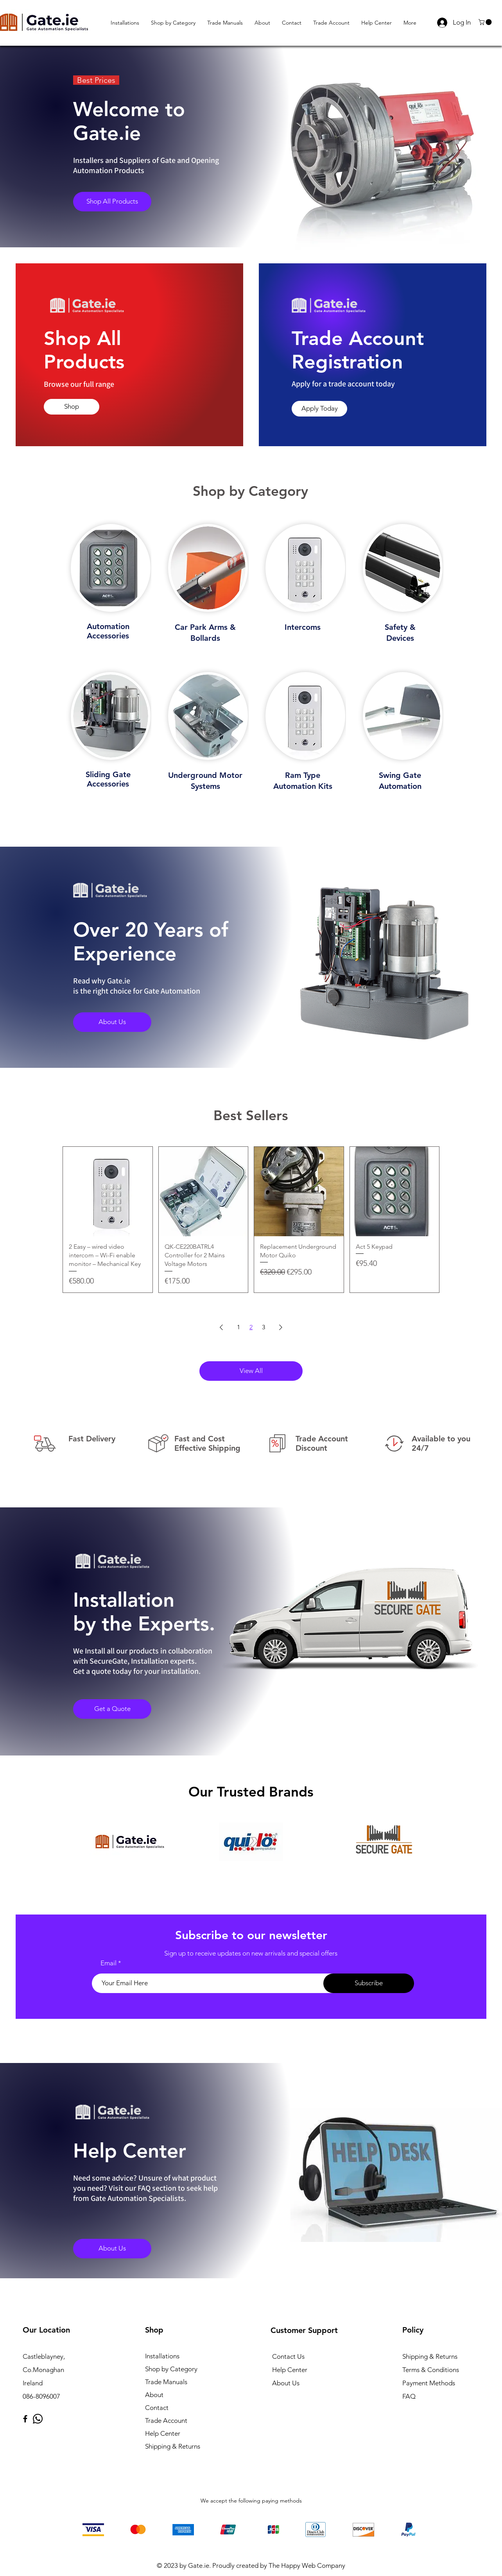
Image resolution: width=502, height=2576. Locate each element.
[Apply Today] (319, 409)
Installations (162, 2356)
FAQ (409, 2396)
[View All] (251, 1371)
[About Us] (112, 1022)
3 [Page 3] (263, 1327)
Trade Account (166, 2420)
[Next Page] (280, 1327)
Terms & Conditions (430, 2370)
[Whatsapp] (38, 2419)
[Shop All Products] (112, 201)
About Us (285, 2383)
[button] (486, 22)
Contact (157, 2408)
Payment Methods (429, 2383)
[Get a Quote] (112, 1709)
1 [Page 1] (238, 1327)
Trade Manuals (166, 2382)
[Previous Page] (221, 1327)
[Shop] (71, 407)
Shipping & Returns (172, 2446)
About (154, 2395)
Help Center (162, 2433)
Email (108, 1963)
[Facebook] (25, 2419)
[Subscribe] (368, 1983)
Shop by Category (171, 2369)
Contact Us (288, 2356)
